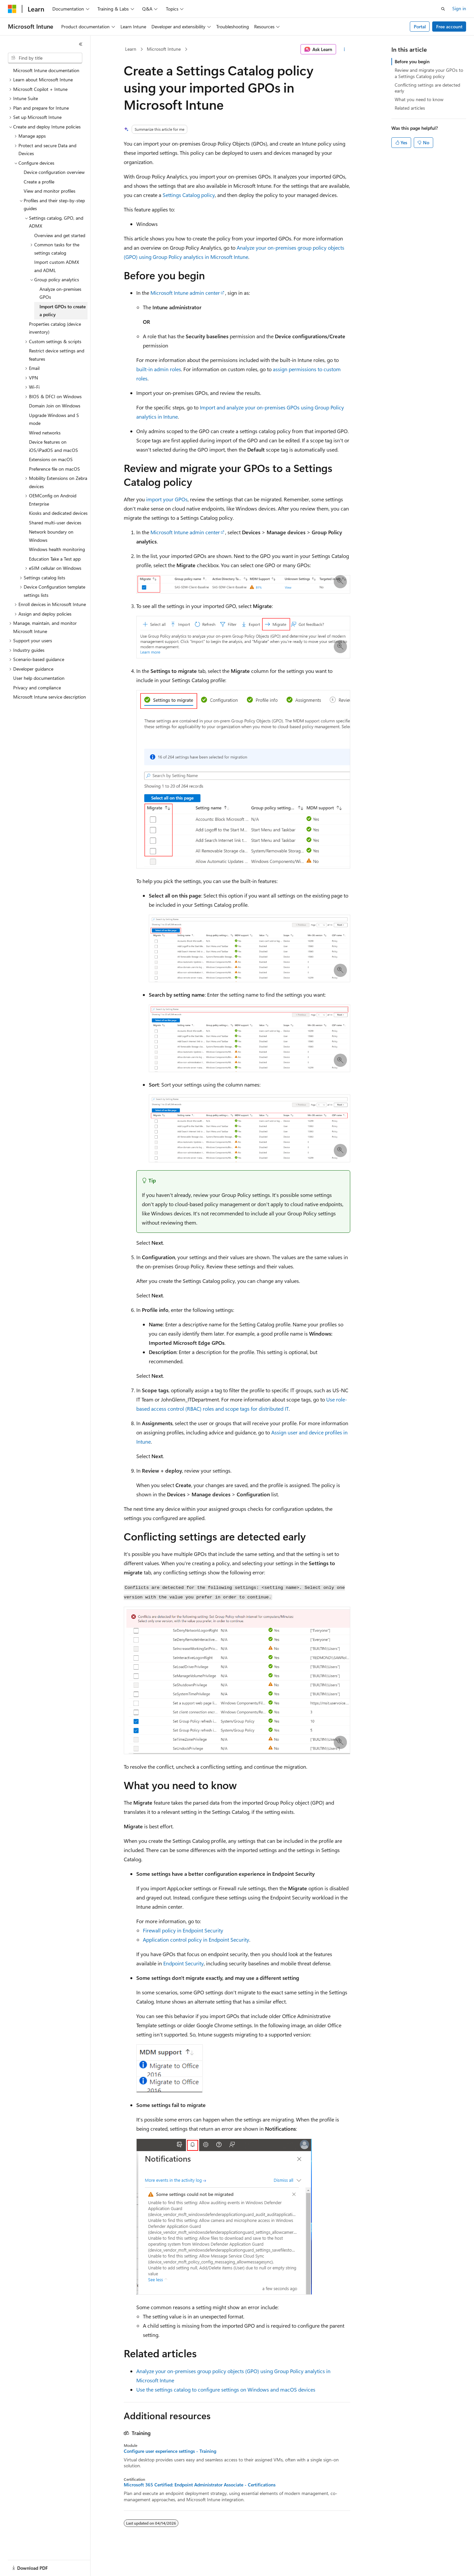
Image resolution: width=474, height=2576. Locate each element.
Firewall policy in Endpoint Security (183, 1930)
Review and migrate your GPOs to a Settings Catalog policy (429, 73)
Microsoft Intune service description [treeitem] (49, 697)
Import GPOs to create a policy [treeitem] (63, 310)
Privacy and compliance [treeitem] (37, 687)
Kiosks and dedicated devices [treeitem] (58, 513)
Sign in (459, 8)
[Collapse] (81, 44)
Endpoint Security (183, 1963)
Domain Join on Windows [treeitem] (54, 405)
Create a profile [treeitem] (39, 182)
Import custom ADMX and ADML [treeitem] (56, 266)
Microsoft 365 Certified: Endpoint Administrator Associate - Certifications (200, 2485)
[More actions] (344, 49)
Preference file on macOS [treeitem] (54, 469)
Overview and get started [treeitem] (59, 235)
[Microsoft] (12, 9)
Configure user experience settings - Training (170, 2451)
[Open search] (443, 9)
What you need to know (419, 99)
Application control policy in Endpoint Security (196, 1939)
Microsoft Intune (164, 49)
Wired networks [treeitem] (45, 432)
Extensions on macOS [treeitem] (51, 459)
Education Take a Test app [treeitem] (55, 559)
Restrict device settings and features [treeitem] (56, 354)
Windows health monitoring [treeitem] (57, 549)
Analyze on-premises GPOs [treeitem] (60, 293)
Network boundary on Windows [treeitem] (51, 536)
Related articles (410, 108)
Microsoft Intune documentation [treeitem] (46, 70)
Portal (420, 26)
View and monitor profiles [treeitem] (49, 191)
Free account (449, 26)
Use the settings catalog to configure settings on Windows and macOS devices (225, 2389)
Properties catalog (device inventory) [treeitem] (55, 328)
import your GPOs (167, 499)
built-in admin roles (158, 369)
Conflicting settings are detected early (427, 88)
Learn (130, 49)
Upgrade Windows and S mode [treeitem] (54, 419)
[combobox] (45, 58)
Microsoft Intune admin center (185, 292)
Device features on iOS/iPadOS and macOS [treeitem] (53, 446)
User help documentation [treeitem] (39, 678)
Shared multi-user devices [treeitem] (55, 522)
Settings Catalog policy (189, 194)
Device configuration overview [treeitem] (54, 172)
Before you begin (412, 61)
